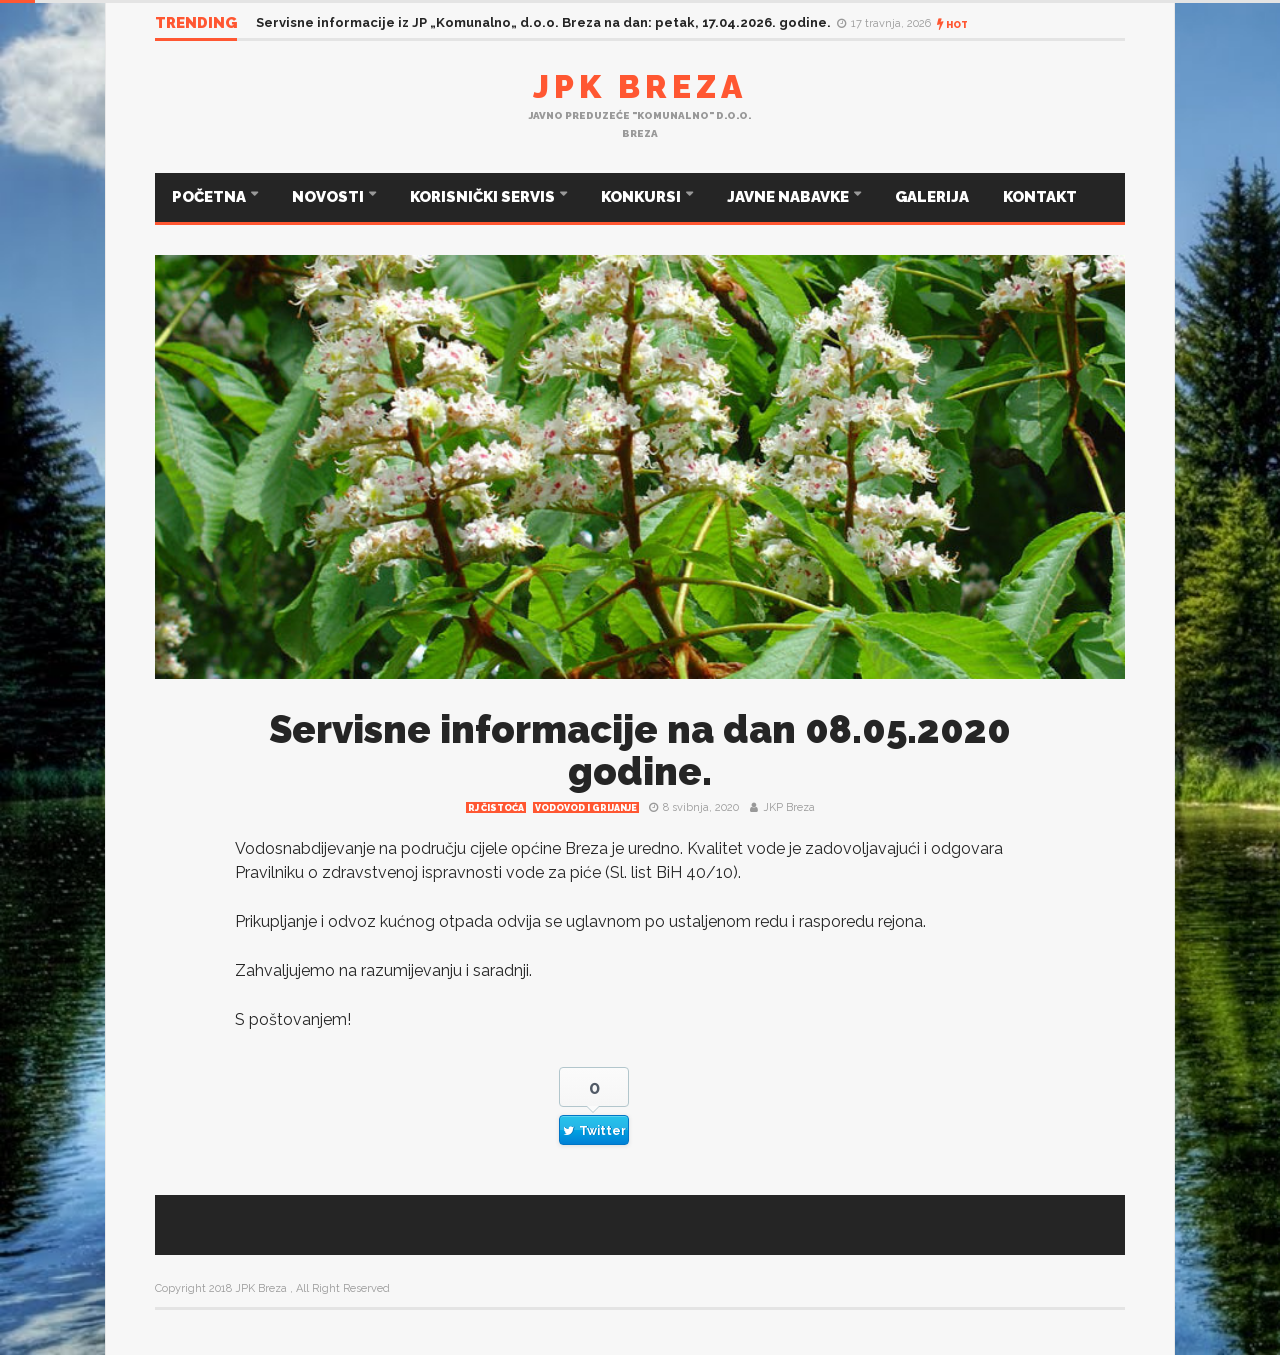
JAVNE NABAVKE (789, 197)
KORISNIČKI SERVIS (484, 197)
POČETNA (210, 197)
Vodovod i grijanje (586, 808)
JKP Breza (789, 807)
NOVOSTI (329, 197)
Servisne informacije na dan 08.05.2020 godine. (640, 750)
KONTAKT (1040, 197)
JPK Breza (640, 86)
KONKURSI (642, 197)
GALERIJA (932, 197)
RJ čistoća (496, 808)
